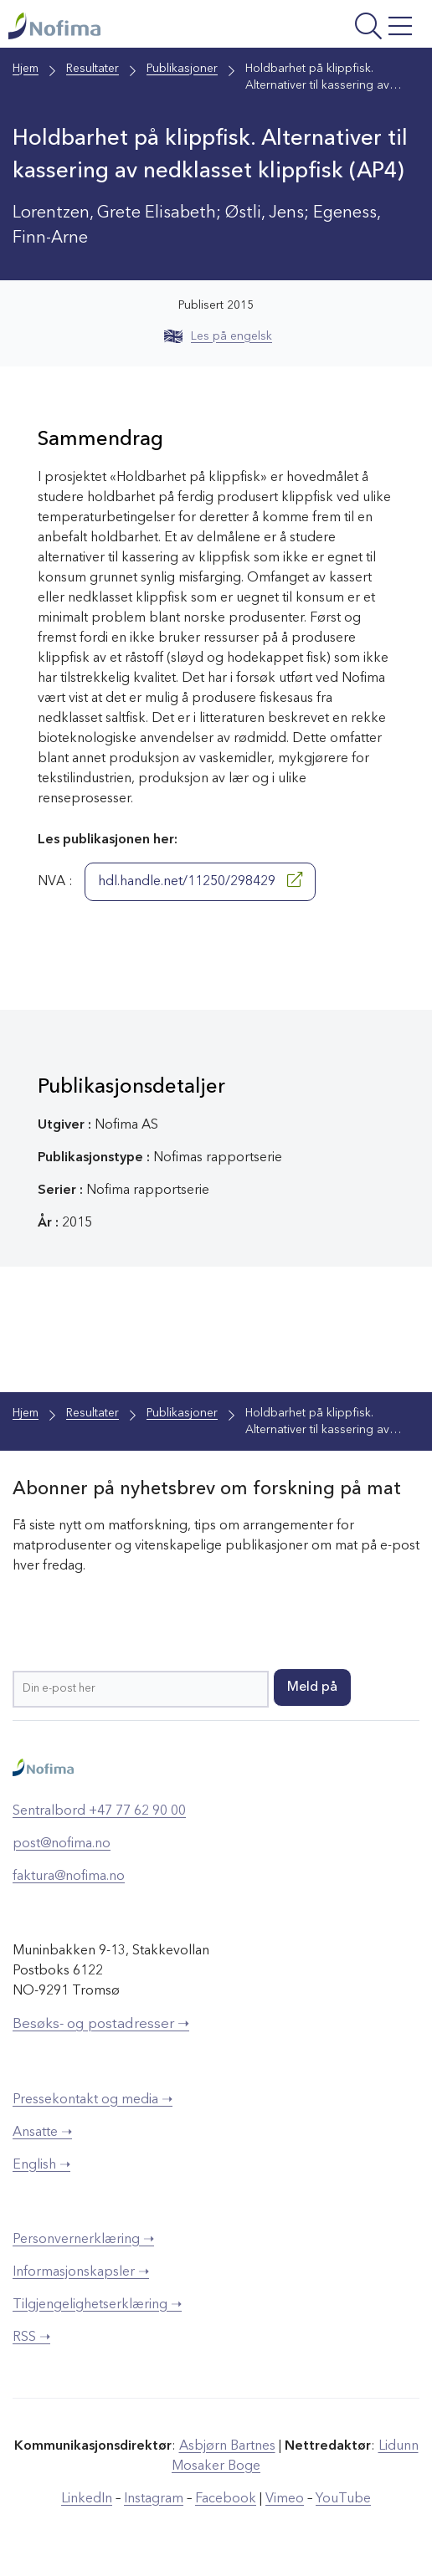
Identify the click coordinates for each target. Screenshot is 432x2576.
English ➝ (41, 2165)
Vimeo (284, 2499)
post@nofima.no (62, 1844)
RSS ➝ (31, 2337)
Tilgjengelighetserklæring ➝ (97, 2305)
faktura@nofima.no (69, 1876)
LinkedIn (86, 2499)
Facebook (225, 2499)
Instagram (153, 2499)
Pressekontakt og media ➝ (92, 2100)
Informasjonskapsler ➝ (81, 2272)
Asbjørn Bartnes (227, 2446)
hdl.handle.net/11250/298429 (200, 880)
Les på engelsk (218, 336)
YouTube (343, 2499)
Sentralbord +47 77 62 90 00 (99, 1811)
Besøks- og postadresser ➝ (101, 2024)
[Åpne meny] (344, 28)
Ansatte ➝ (42, 2132)
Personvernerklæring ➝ (83, 2239)
